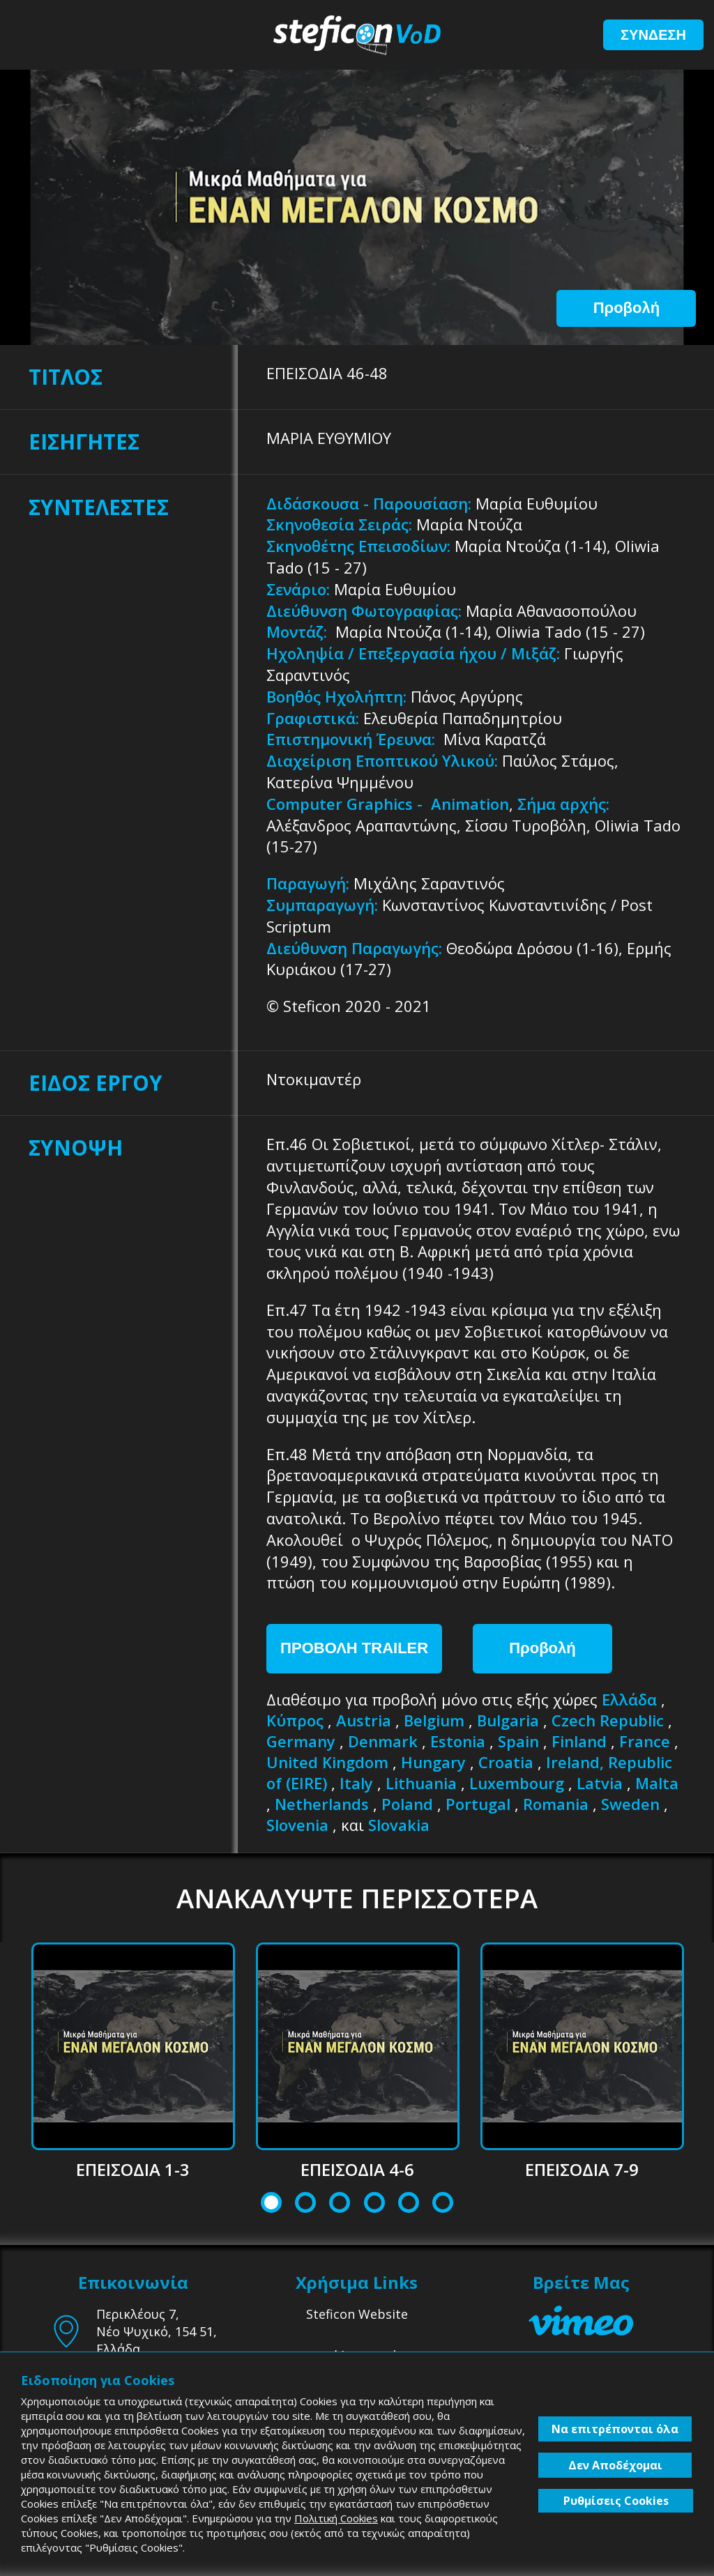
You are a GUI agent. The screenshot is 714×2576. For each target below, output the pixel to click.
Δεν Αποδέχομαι (615, 2465)
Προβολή (626, 307)
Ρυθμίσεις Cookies (616, 2500)
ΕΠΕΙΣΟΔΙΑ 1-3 (133, 2169)
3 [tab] (340, 2204)
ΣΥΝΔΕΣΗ (653, 35)
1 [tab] (272, 2204)
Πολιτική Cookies (336, 2518)
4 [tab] (374, 2204)
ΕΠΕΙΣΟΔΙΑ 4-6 (357, 2169)
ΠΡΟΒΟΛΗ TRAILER (354, 1648)
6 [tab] (443, 2204)
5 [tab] (408, 2204)
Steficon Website (357, 2314)
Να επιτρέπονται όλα (615, 2429)
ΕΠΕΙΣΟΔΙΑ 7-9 (582, 2169)
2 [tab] (306, 2204)
